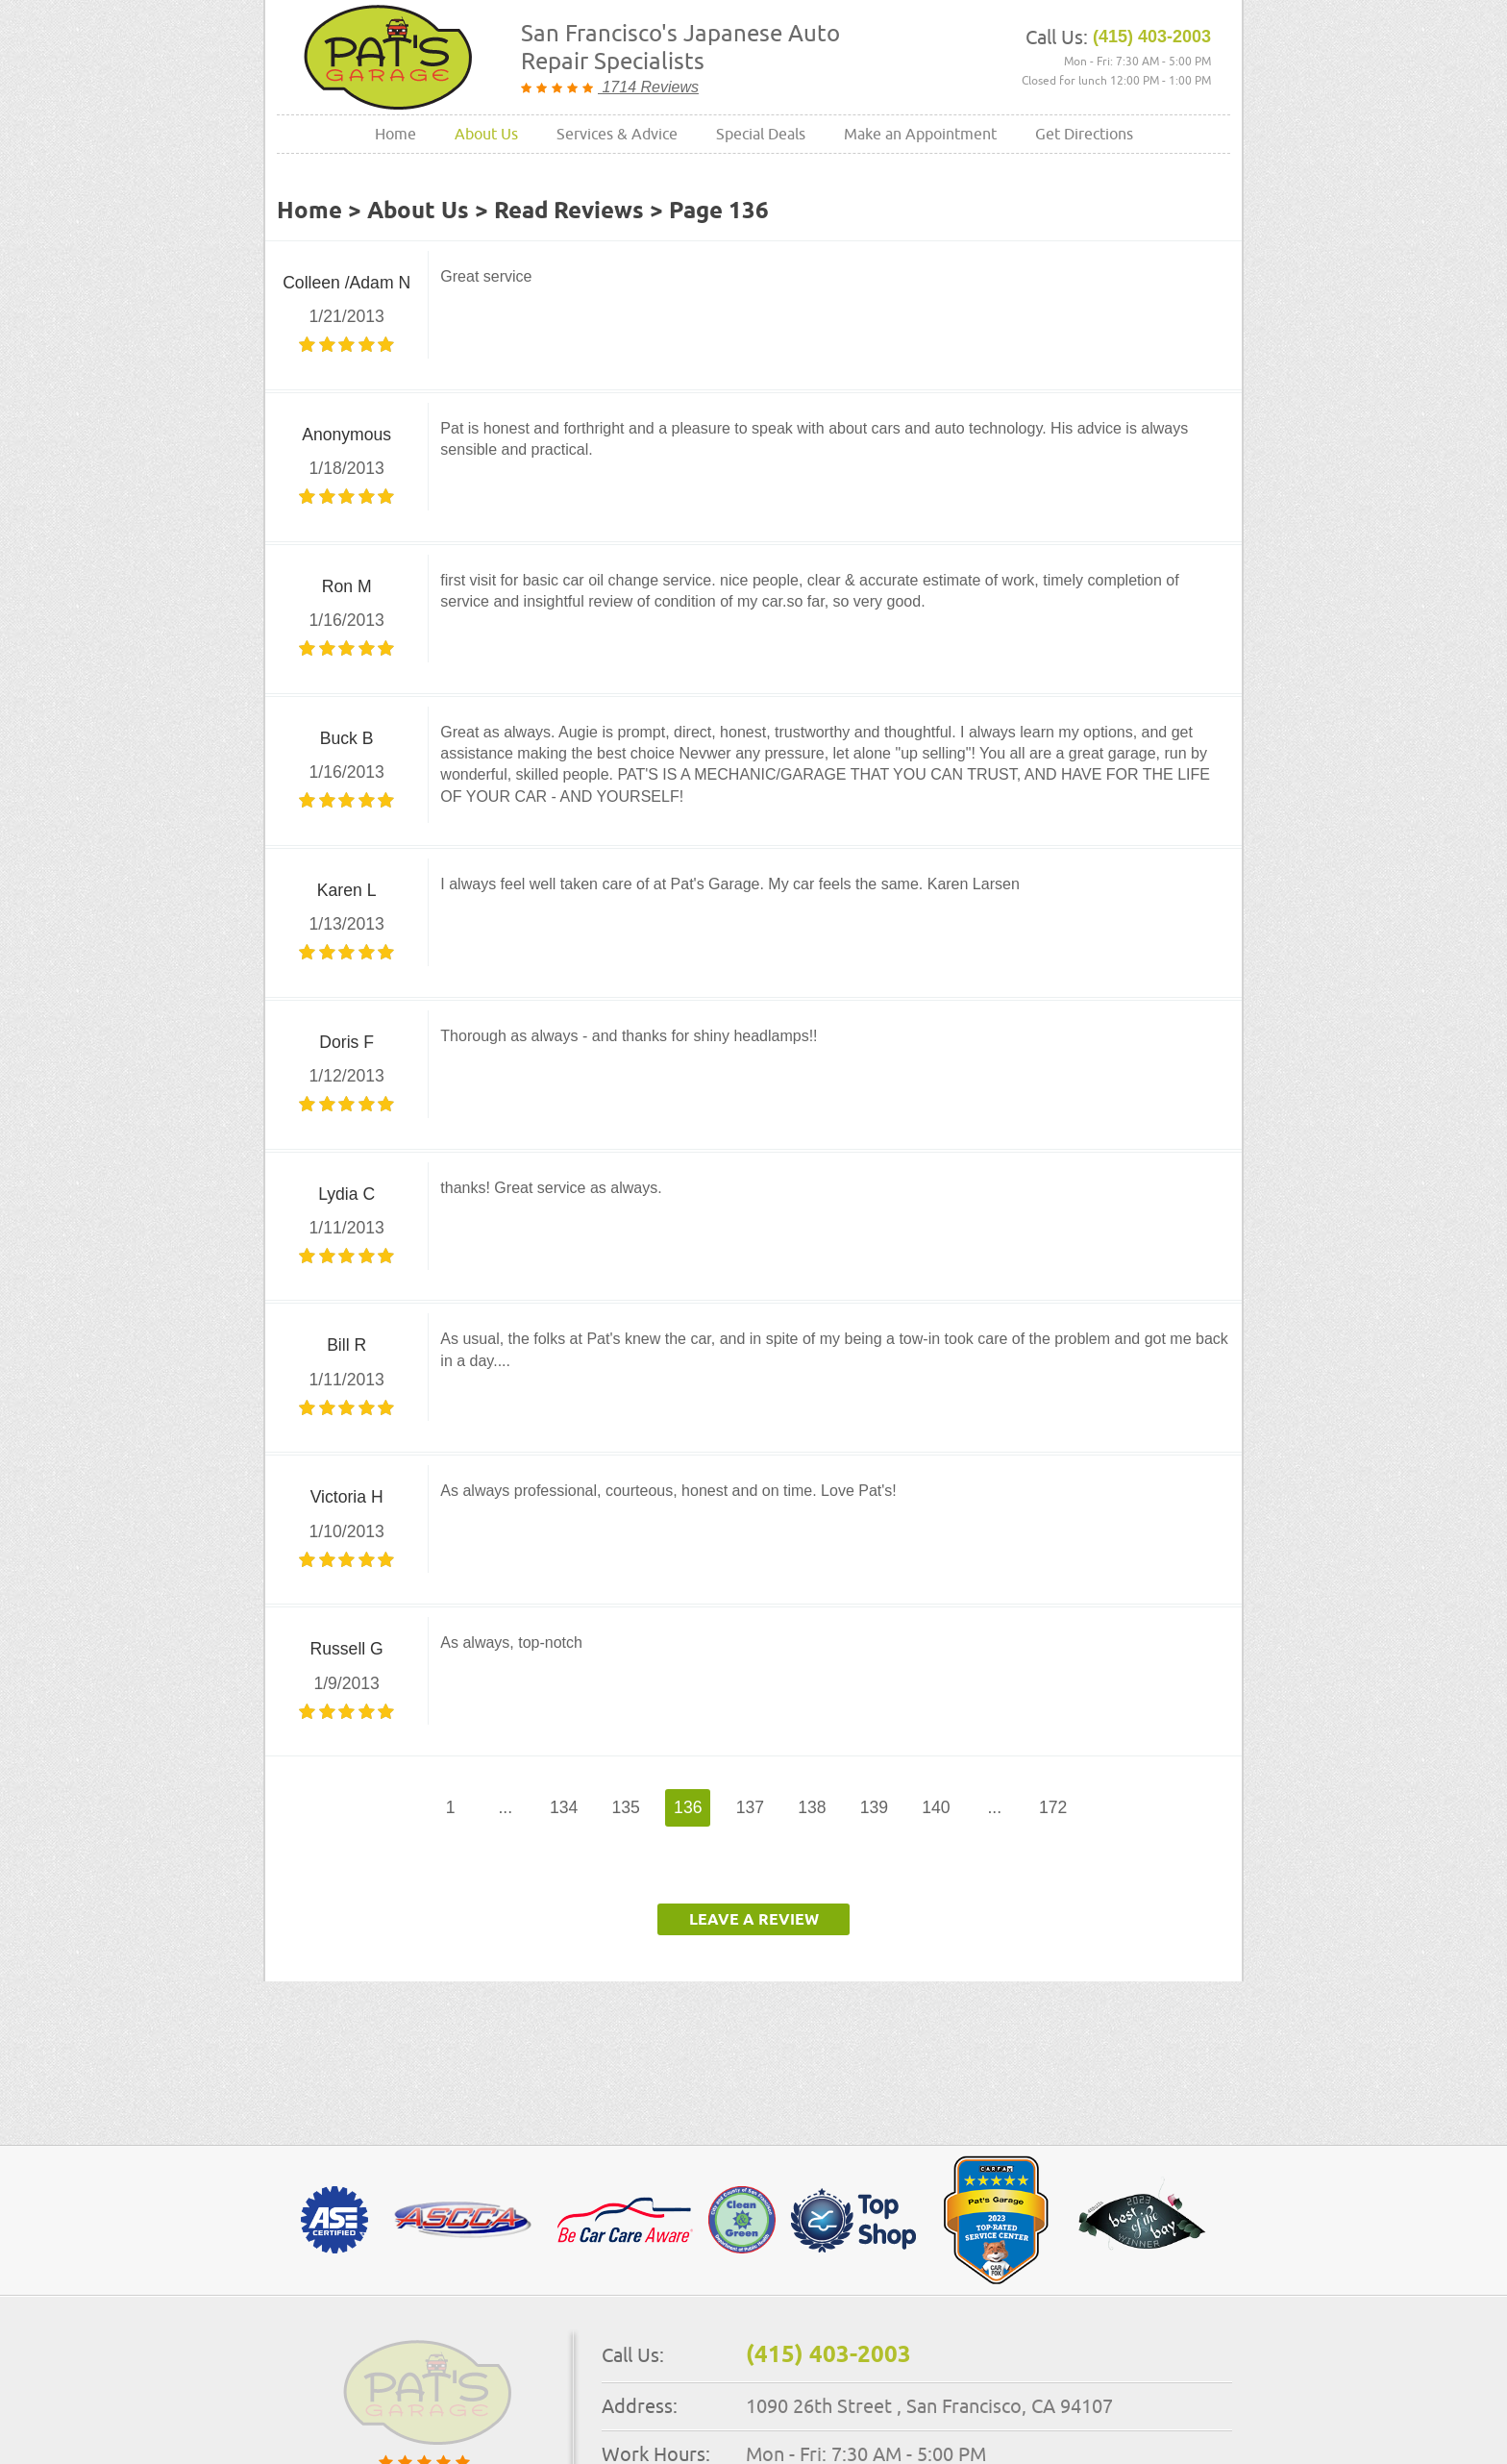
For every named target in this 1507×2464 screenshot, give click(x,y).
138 (812, 1807)
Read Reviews (569, 211)
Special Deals (760, 133)
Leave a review (754, 1920)
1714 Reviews (648, 87)
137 (750, 1807)
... (505, 1807)
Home (395, 133)
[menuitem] (395, 134)
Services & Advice (617, 133)
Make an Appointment (920, 133)
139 (874, 1807)
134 (564, 1807)
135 (626, 1807)
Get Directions (1084, 133)
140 (936, 1807)
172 (1053, 1807)
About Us (486, 133)
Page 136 (719, 211)
